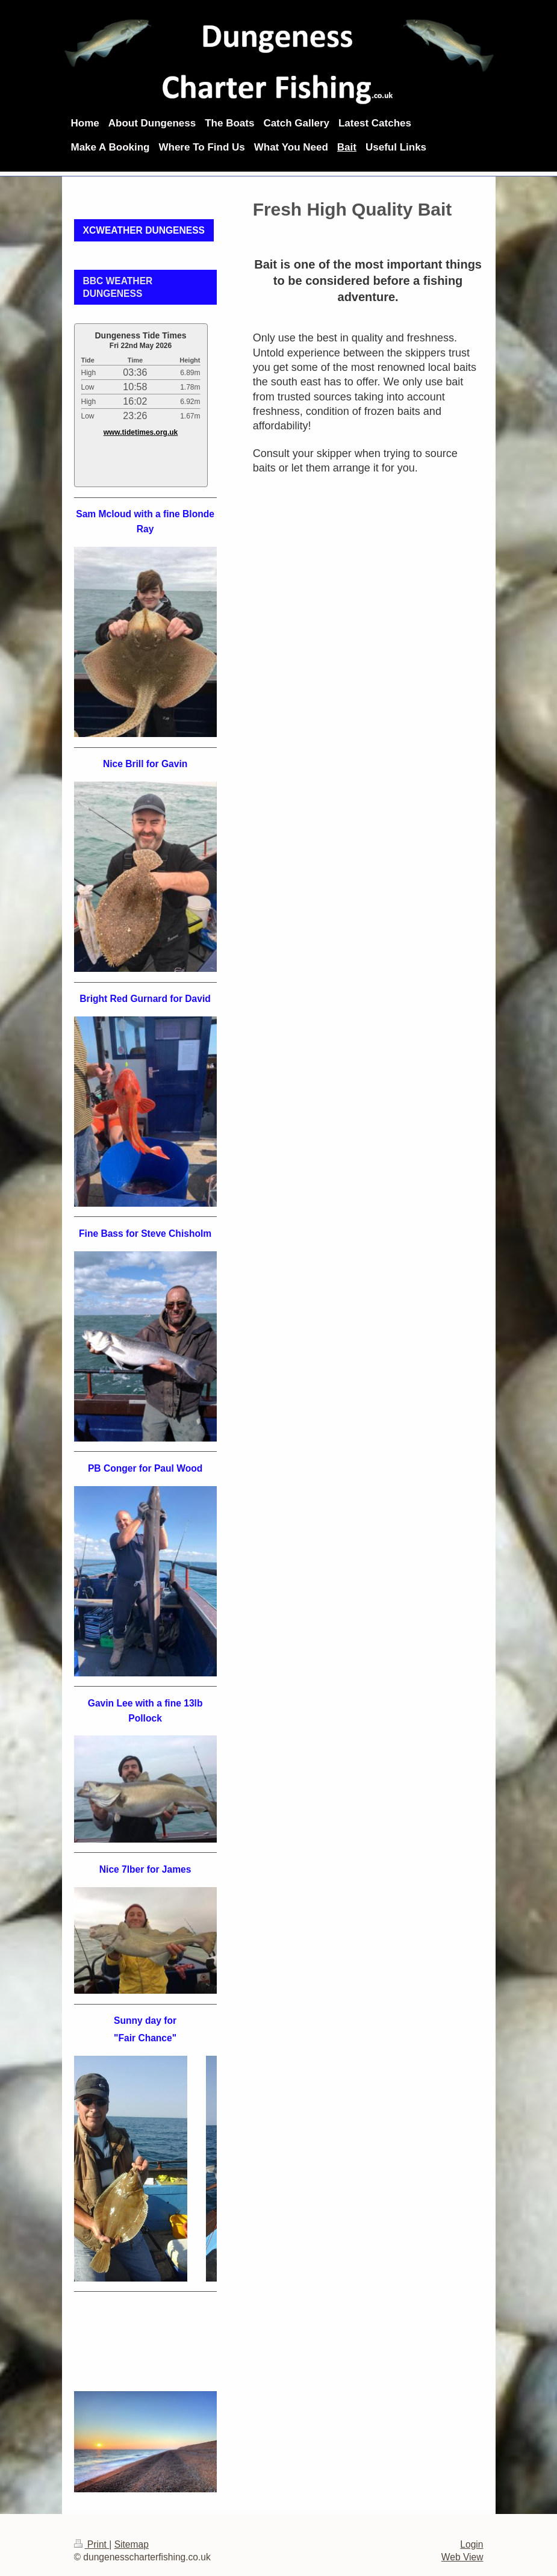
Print (92, 2544)
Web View (462, 2557)
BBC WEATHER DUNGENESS (118, 287)
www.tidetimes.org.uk (141, 432)
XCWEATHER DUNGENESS (144, 230)
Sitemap (131, 2544)
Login (471, 2544)
